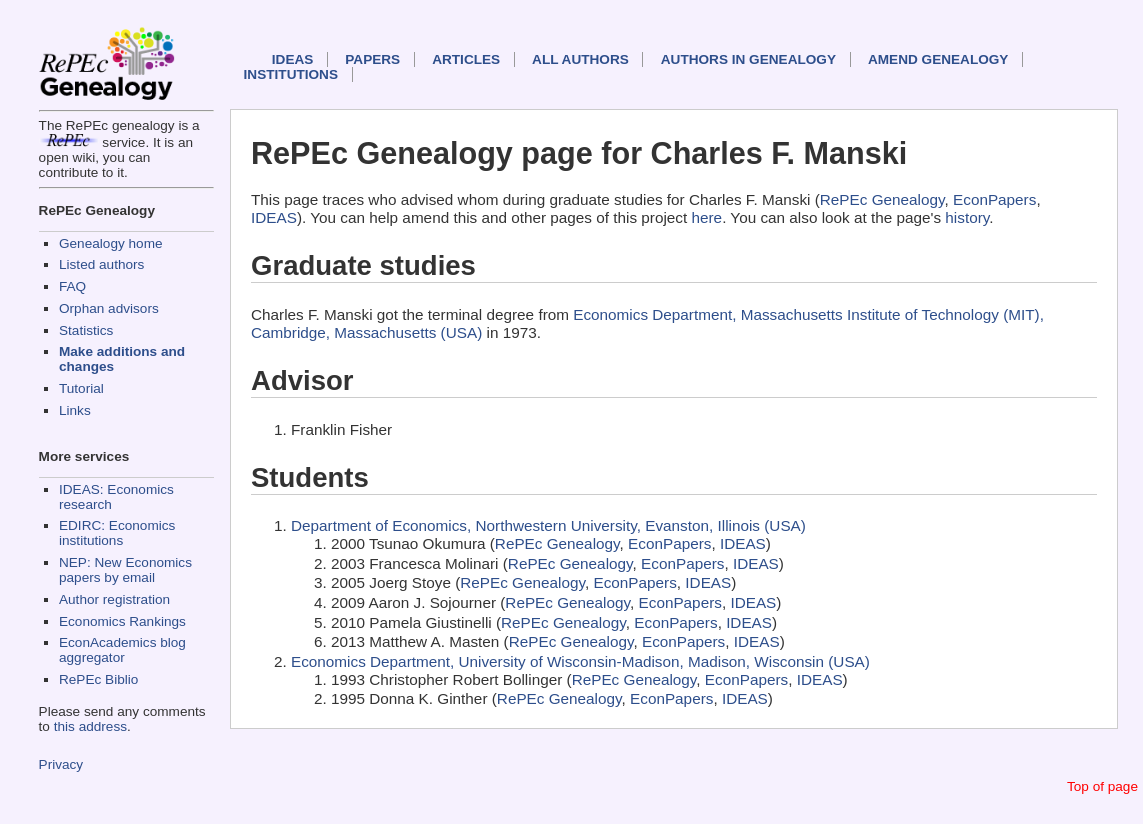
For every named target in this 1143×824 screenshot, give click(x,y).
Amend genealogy (938, 59)
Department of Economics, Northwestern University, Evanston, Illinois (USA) (548, 525)
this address (90, 726)
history (967, 217)
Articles (466, 59)
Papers (372, 59)
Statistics (86, 330)
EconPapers (994, 199)
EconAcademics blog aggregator (122, 650)
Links (75, 410)
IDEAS (293, 59)
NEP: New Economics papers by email (125, 570)
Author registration (114, 599)
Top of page (1102, 786)
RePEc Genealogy (882, 199)
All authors (580, 59)
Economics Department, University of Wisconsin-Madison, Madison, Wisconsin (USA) (580, 661)
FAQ (72, 286)
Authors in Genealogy (748, 59)
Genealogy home (111, 243)
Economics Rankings (122, 621)
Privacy (61, 764)
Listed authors (101, 264)
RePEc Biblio (98, 679)
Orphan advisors (109, 308)
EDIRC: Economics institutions (117, 533)
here (707, 217)
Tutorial (81, 388)
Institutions (291, 74)
